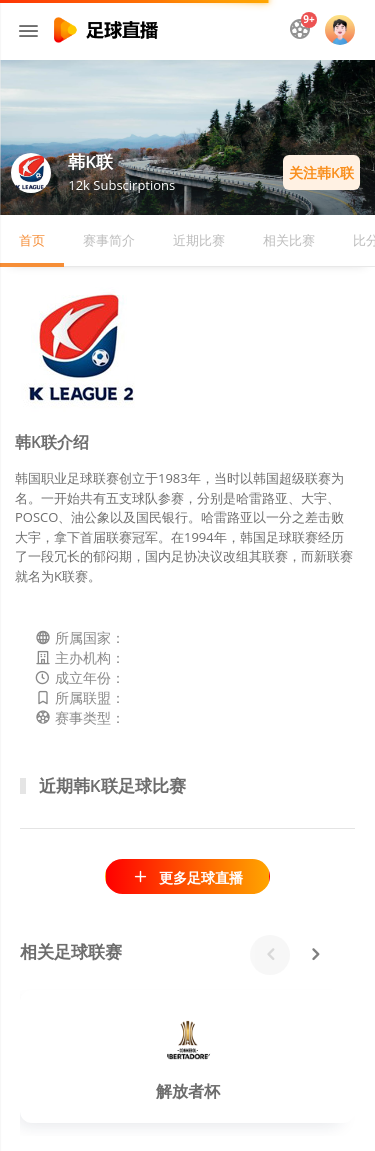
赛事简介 (109, 240)
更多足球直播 (187, 877)
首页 (32, 240)
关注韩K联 (321, 172)
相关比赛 (289, 240)
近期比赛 (199, 240)
